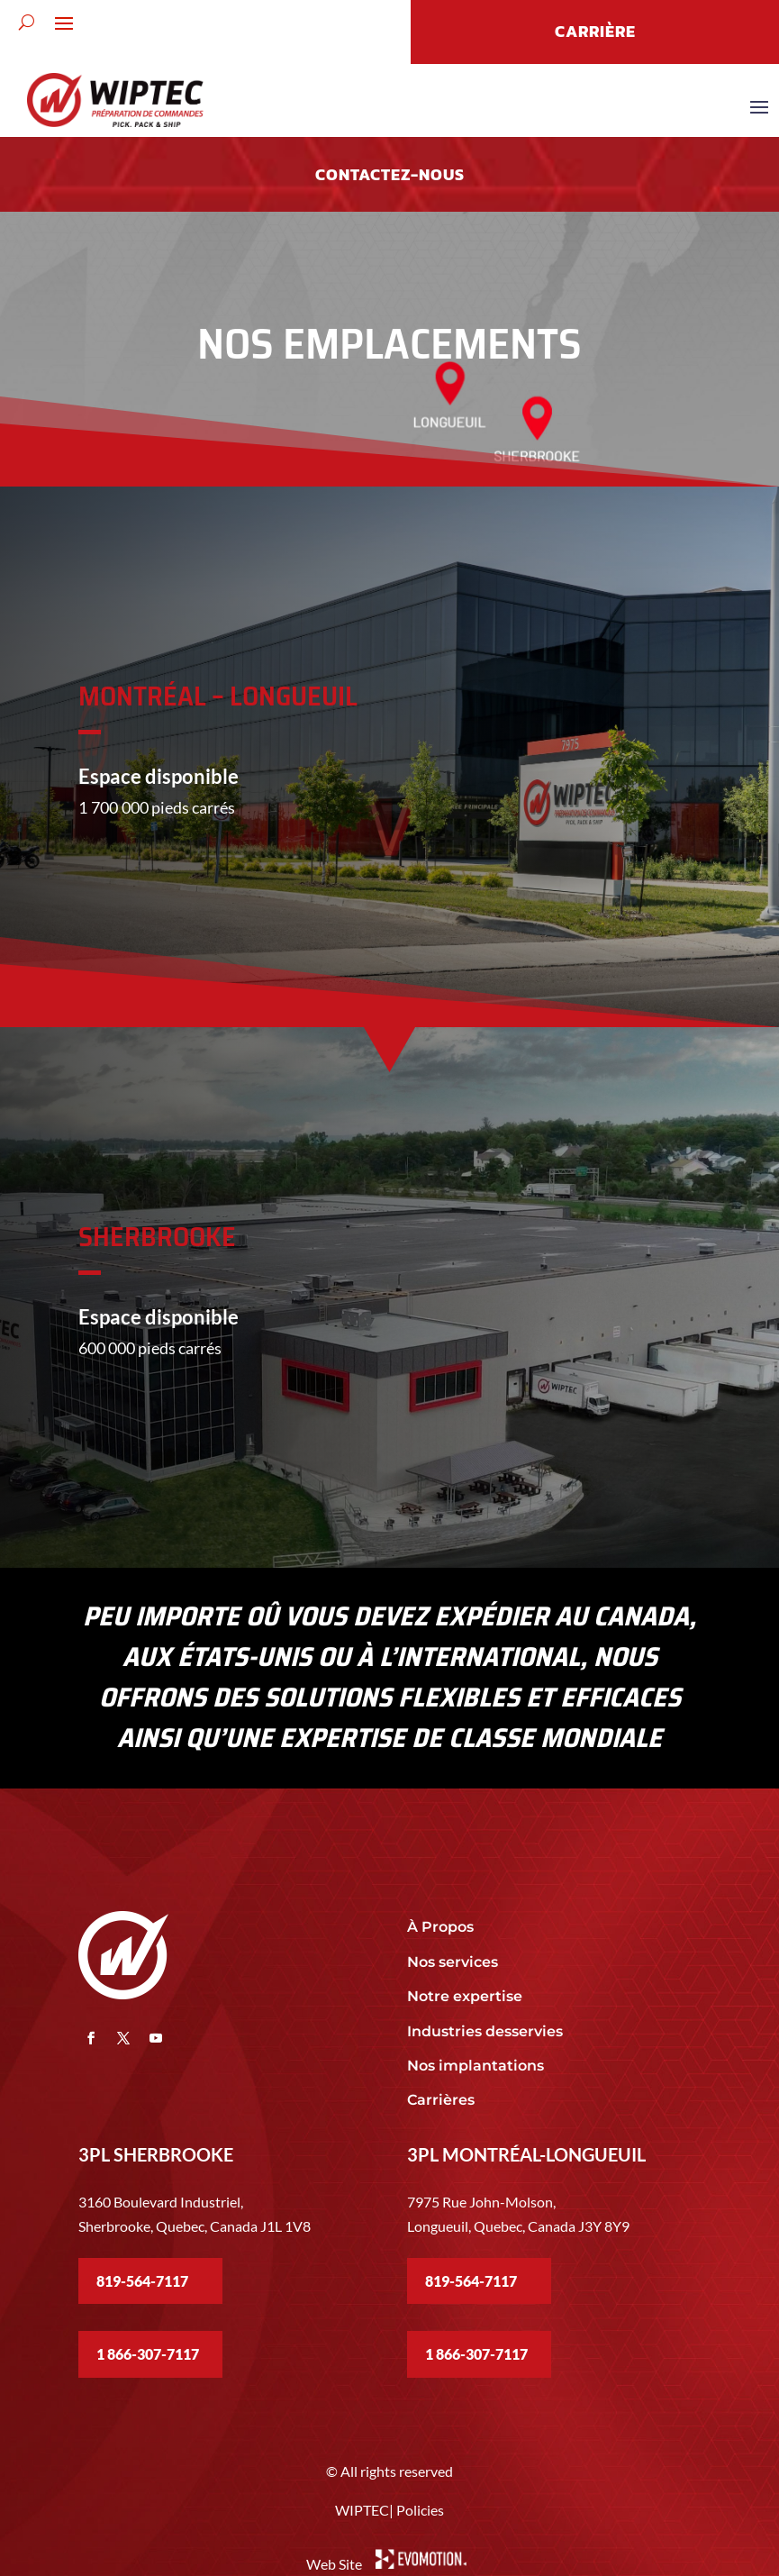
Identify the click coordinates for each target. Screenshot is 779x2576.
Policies (420, 2509)
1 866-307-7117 (147, 2353)
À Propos (440, 1926)
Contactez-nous (390, 174)
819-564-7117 (142, 2280)
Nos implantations (477, 2065)
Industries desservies (485, 2031)
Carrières (441, 2099)
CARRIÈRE (595, 31)
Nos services (452, 1962)
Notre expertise (466, 1996)
